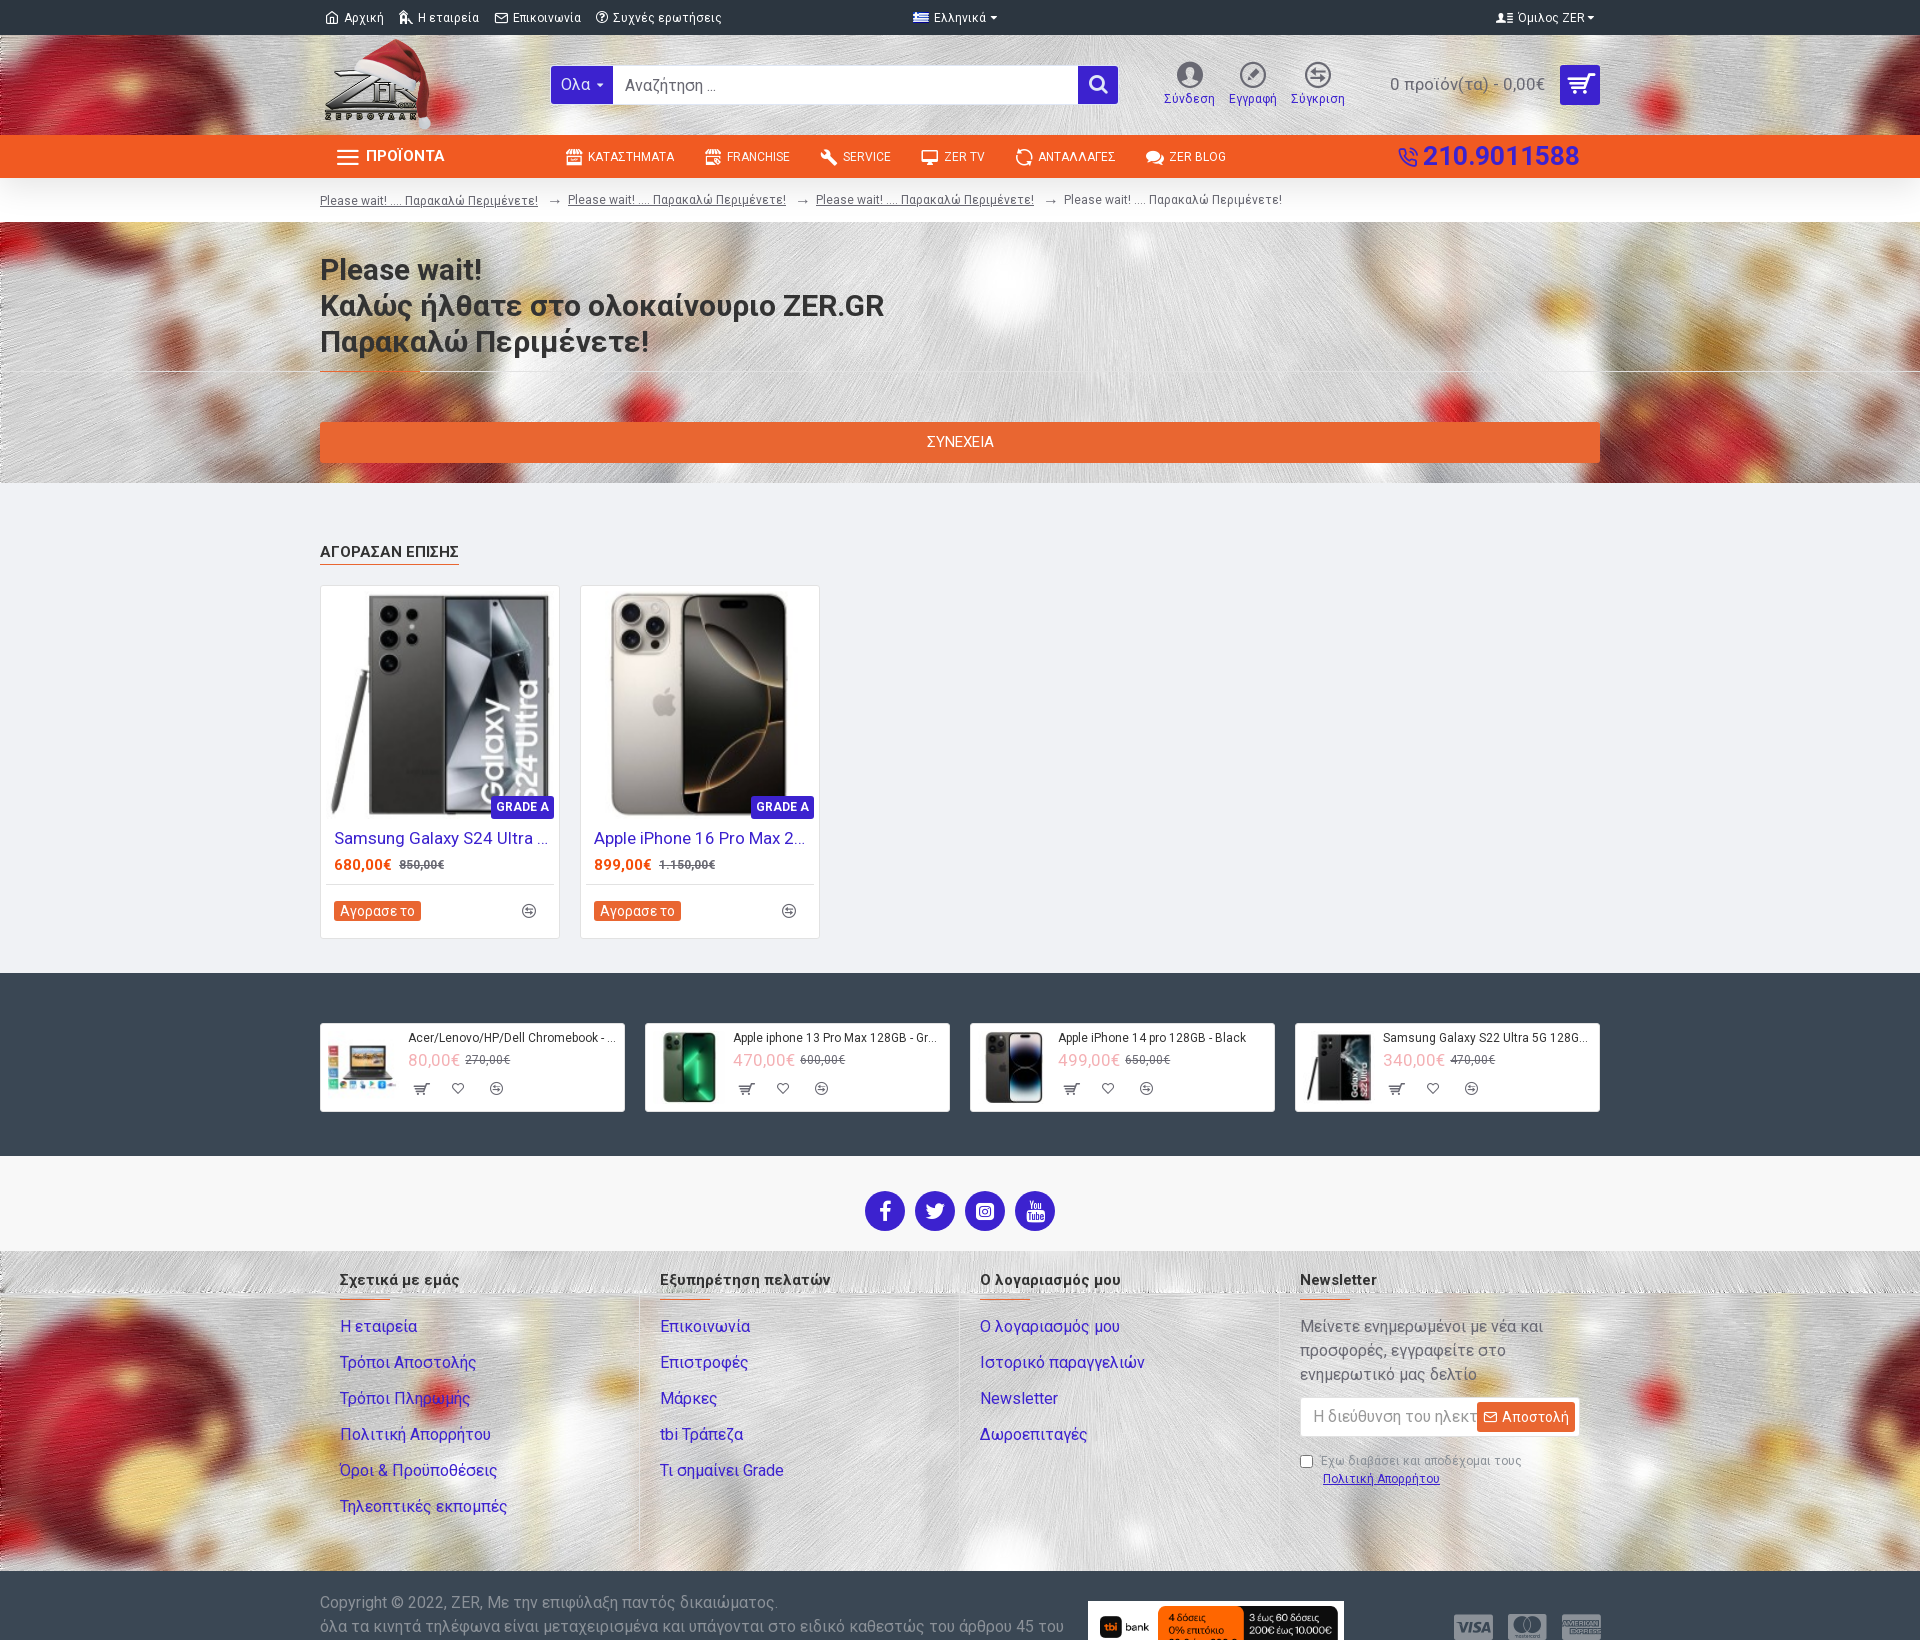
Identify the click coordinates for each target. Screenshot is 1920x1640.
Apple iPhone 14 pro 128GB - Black (1152, 1038)
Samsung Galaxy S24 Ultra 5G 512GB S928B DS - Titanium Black (444, 838)
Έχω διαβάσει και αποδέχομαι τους (1411, 1471)
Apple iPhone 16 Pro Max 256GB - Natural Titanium (704, 838)
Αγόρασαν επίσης (389, 552)
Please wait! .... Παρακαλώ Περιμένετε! (429, 201)
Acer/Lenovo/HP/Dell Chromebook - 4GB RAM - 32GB (512, 1038)
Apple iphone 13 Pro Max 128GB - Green (837, 1038)
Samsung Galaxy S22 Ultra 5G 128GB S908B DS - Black (1487, 1038)
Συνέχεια (960, 442)
